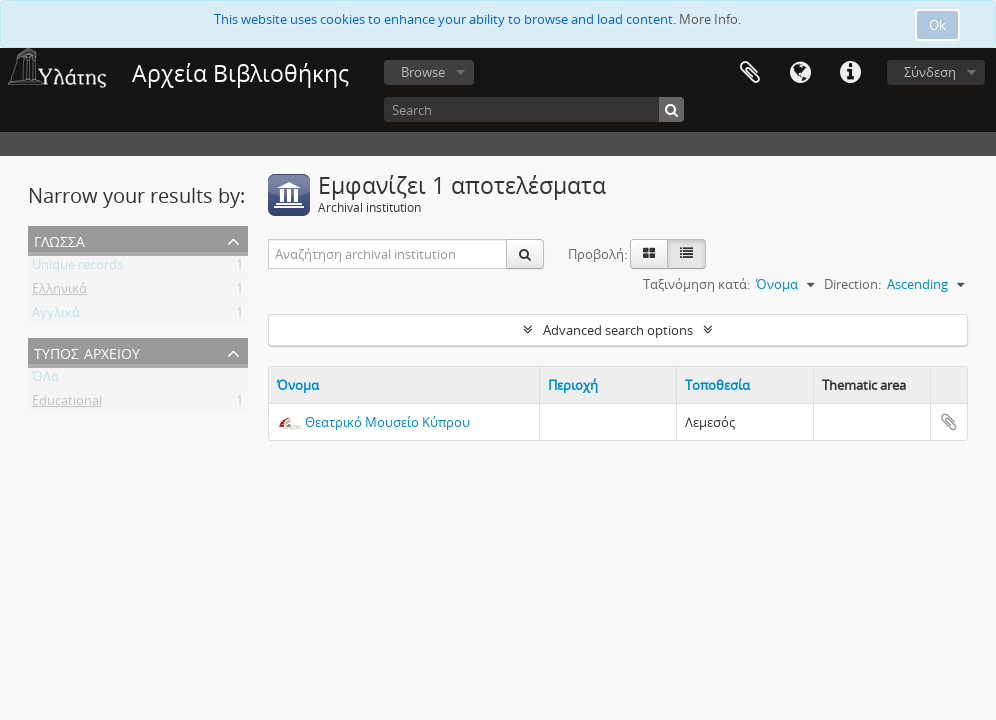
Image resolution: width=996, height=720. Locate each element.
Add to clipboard (949, 422)
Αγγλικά (56, 316)
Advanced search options (618, 330)
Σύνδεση (930, 72)
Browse (423, 72)
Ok (937, 25)
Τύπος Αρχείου (87, 351)
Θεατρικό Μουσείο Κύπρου (387, 422)
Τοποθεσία (717, 385)
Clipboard (750, 73)
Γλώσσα (800, 73)
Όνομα (298, 385)
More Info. (710, 19)
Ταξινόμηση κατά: (696, 284)
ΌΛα (45, 380)
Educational (67, 404)
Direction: (852, 284)
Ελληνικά (59, 292)
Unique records (77, 268)
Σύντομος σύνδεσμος (850, 73)
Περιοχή (573, 385)
